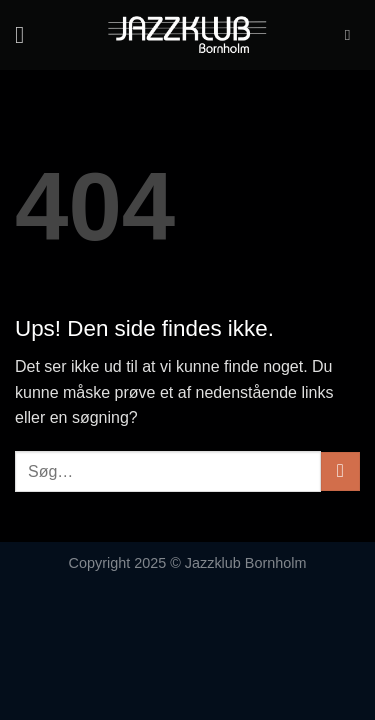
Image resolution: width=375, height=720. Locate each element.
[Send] (340, 471)
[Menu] (27, 34)
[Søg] (352, 35)
